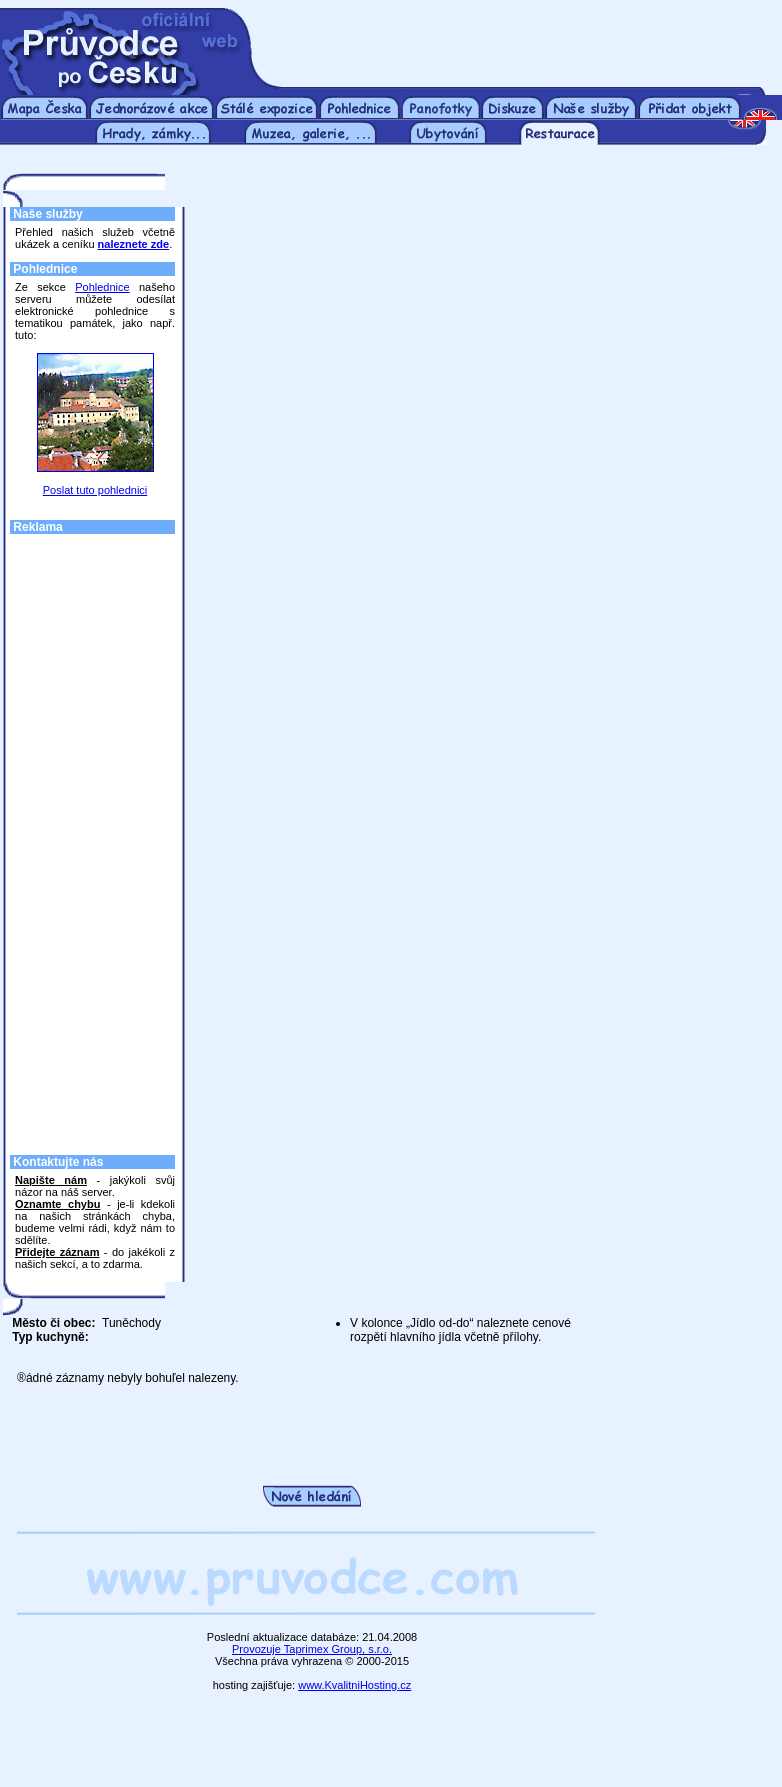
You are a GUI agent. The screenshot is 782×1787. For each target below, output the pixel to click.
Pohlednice (102, 287)
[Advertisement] (95, 839)
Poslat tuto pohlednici (95, 490)
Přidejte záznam (57, 1252)
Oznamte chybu (57, 1204)
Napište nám (51, 1180)
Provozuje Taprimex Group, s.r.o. (312, 1649)
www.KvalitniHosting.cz (354, 1685)
